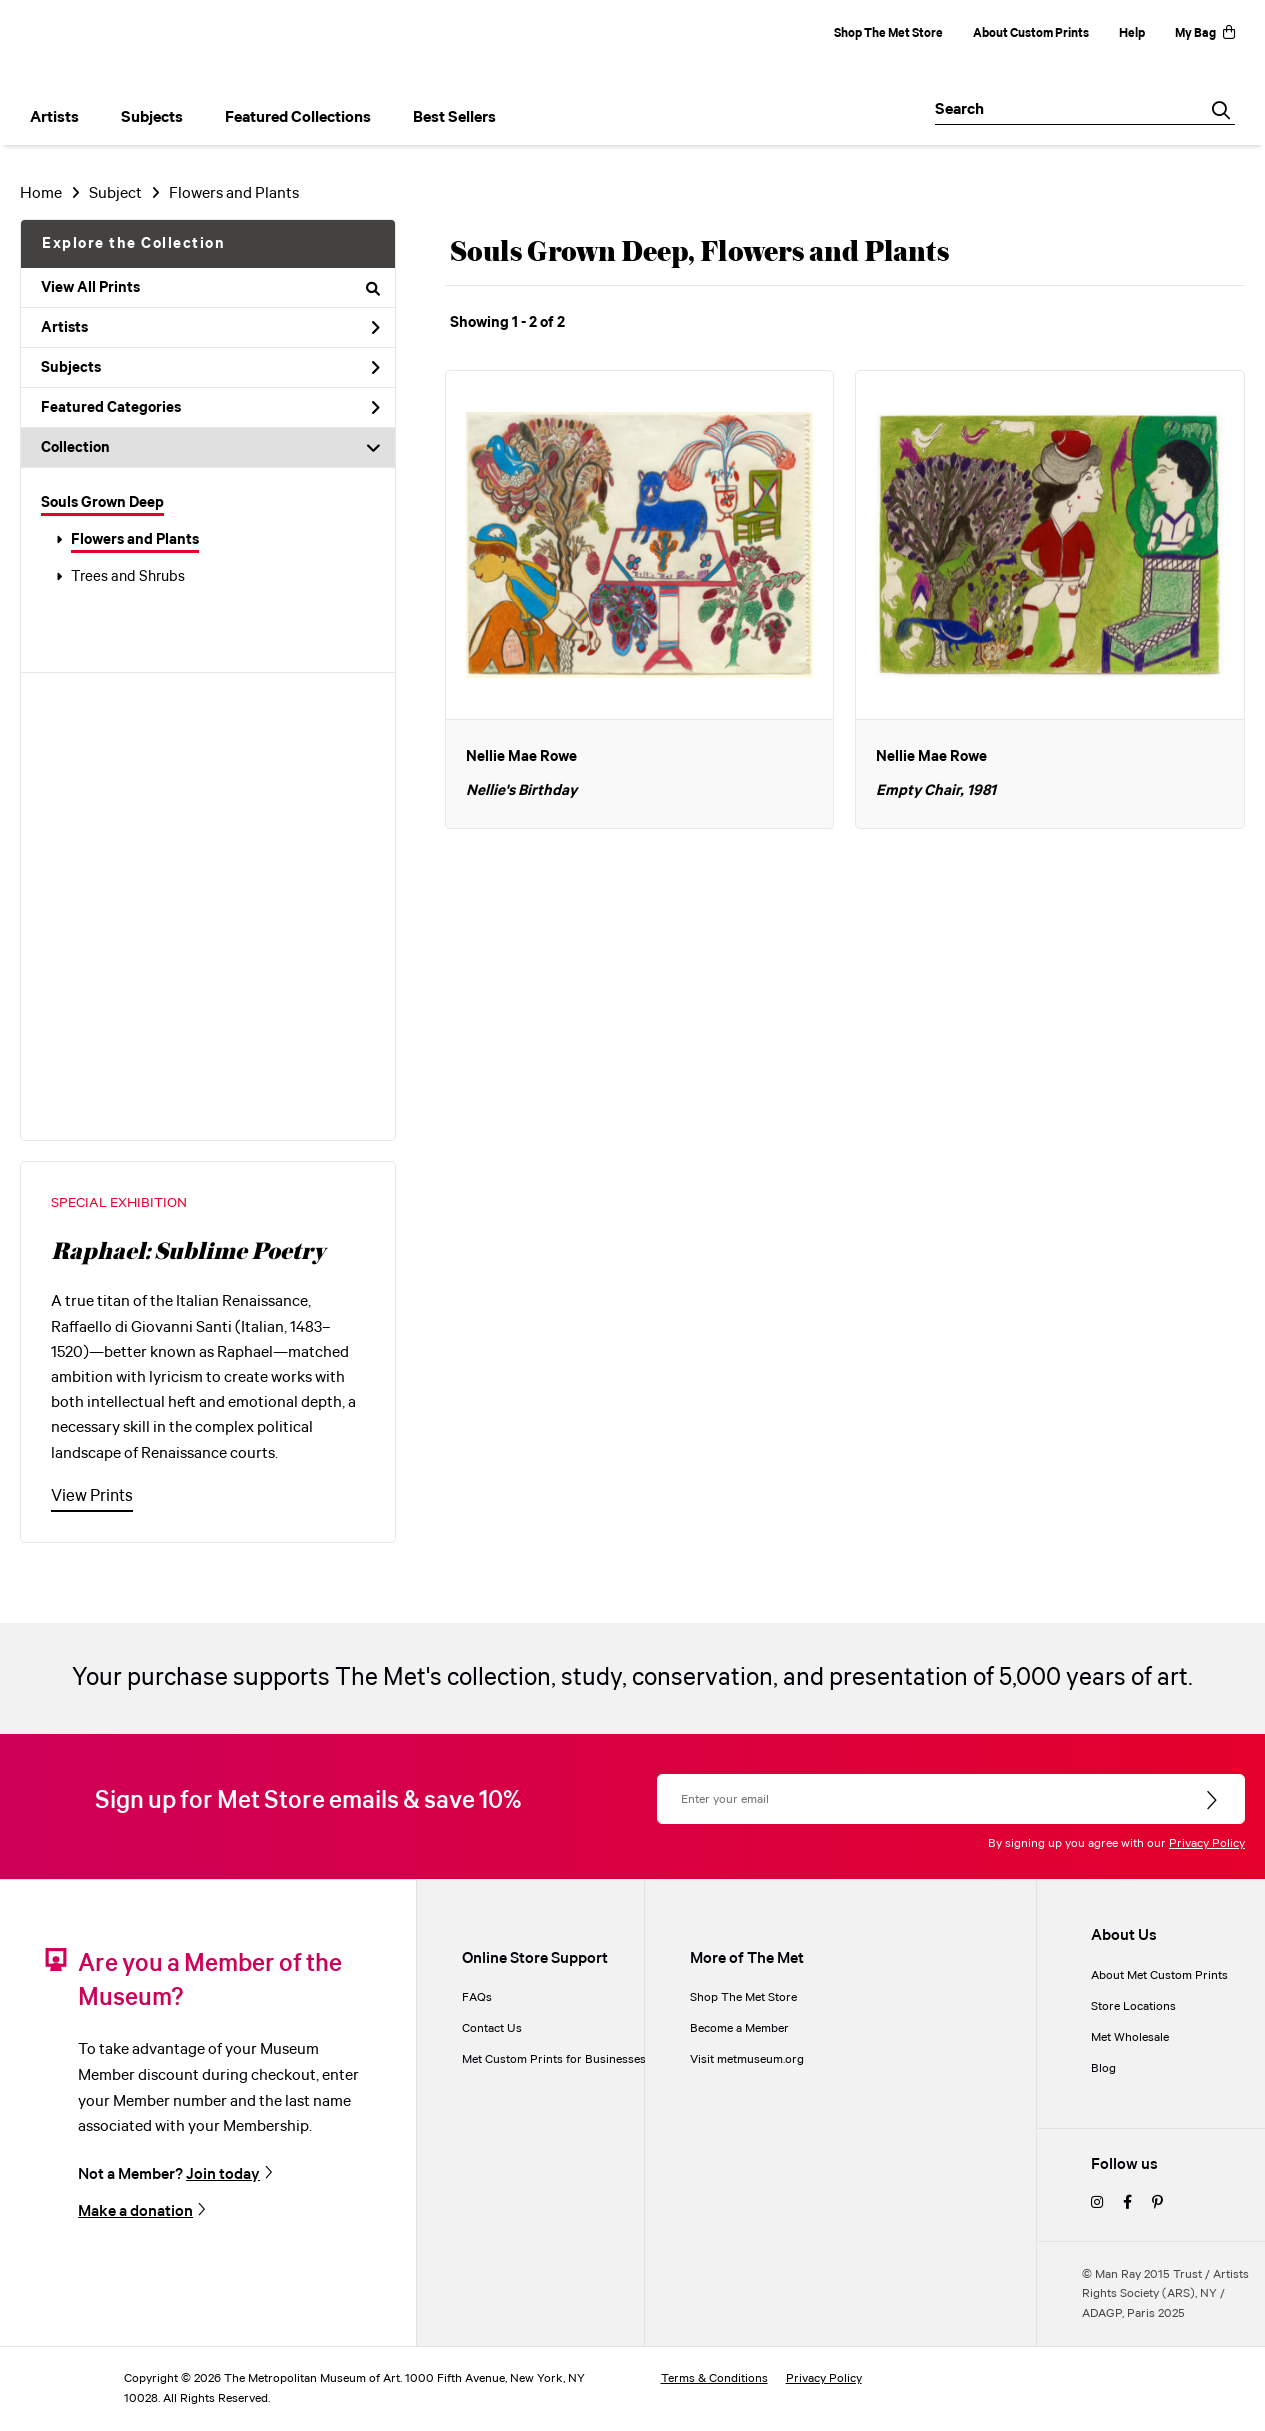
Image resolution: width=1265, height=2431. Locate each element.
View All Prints (210, 288)
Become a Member (739, 2028)
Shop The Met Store (888, 33)
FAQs (477, 1997)
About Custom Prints (1031, 33)
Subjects (210, 368)
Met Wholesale (1130, 2037)
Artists (210, 328)
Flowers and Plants (135, 540)
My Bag (1205, 33)
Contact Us (492, 2028)
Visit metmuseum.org (747, 2059)
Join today (223, 2174)
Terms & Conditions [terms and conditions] (714, 2378)
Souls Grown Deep (102, 503)
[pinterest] (1157, 2203)
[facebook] (1127, 2203)
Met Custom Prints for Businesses (554, 2059)
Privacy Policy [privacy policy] (824, 2378)
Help (1132, 33)
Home (41, 193)
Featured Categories (210, 408)
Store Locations (1133, 2006)
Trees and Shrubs (128, 577)
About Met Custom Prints (1159, 1975)
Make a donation (135, 2211)
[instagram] (1097, 2203)
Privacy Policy (1207, 1843)
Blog (1103, 2068)
